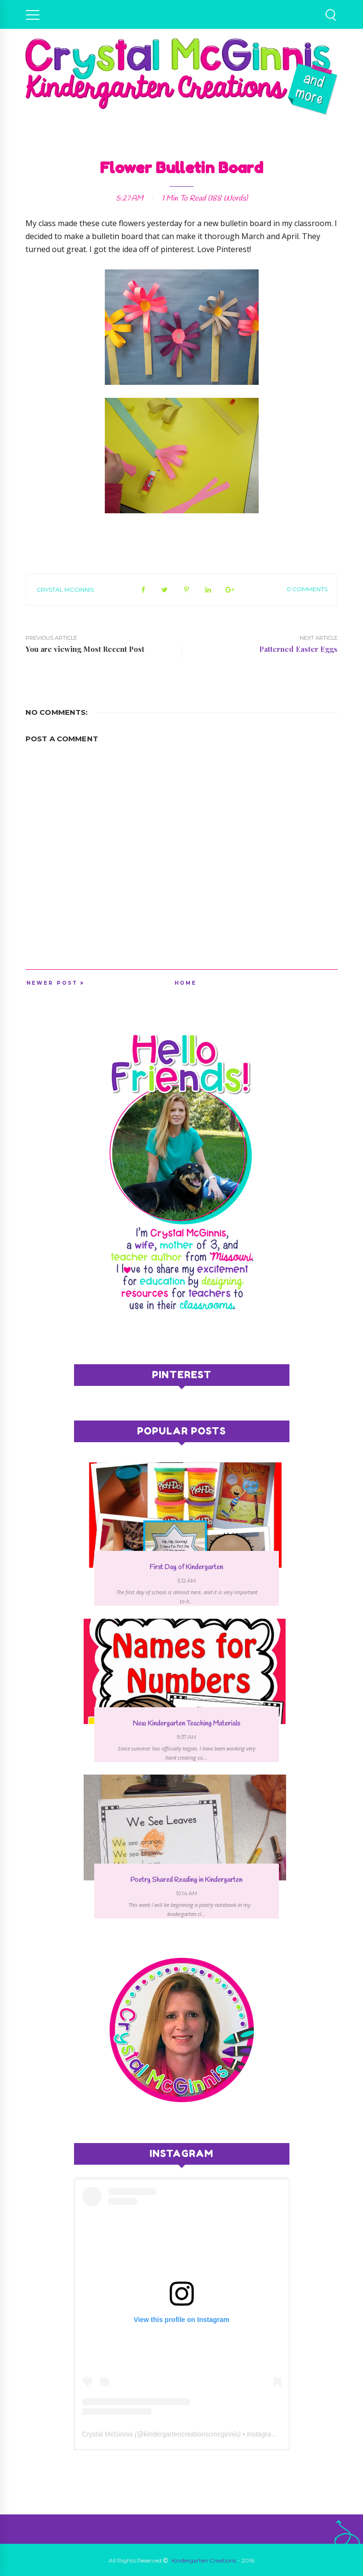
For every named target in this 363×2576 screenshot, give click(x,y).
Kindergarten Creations (204, 2560)
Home (186, 983)
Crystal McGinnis (65, 589)
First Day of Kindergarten (186, 1567)
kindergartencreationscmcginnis (191, 2434)
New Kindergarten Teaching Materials (186, 1723)
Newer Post (52, 983)
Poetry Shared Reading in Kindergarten (186, 1880)
